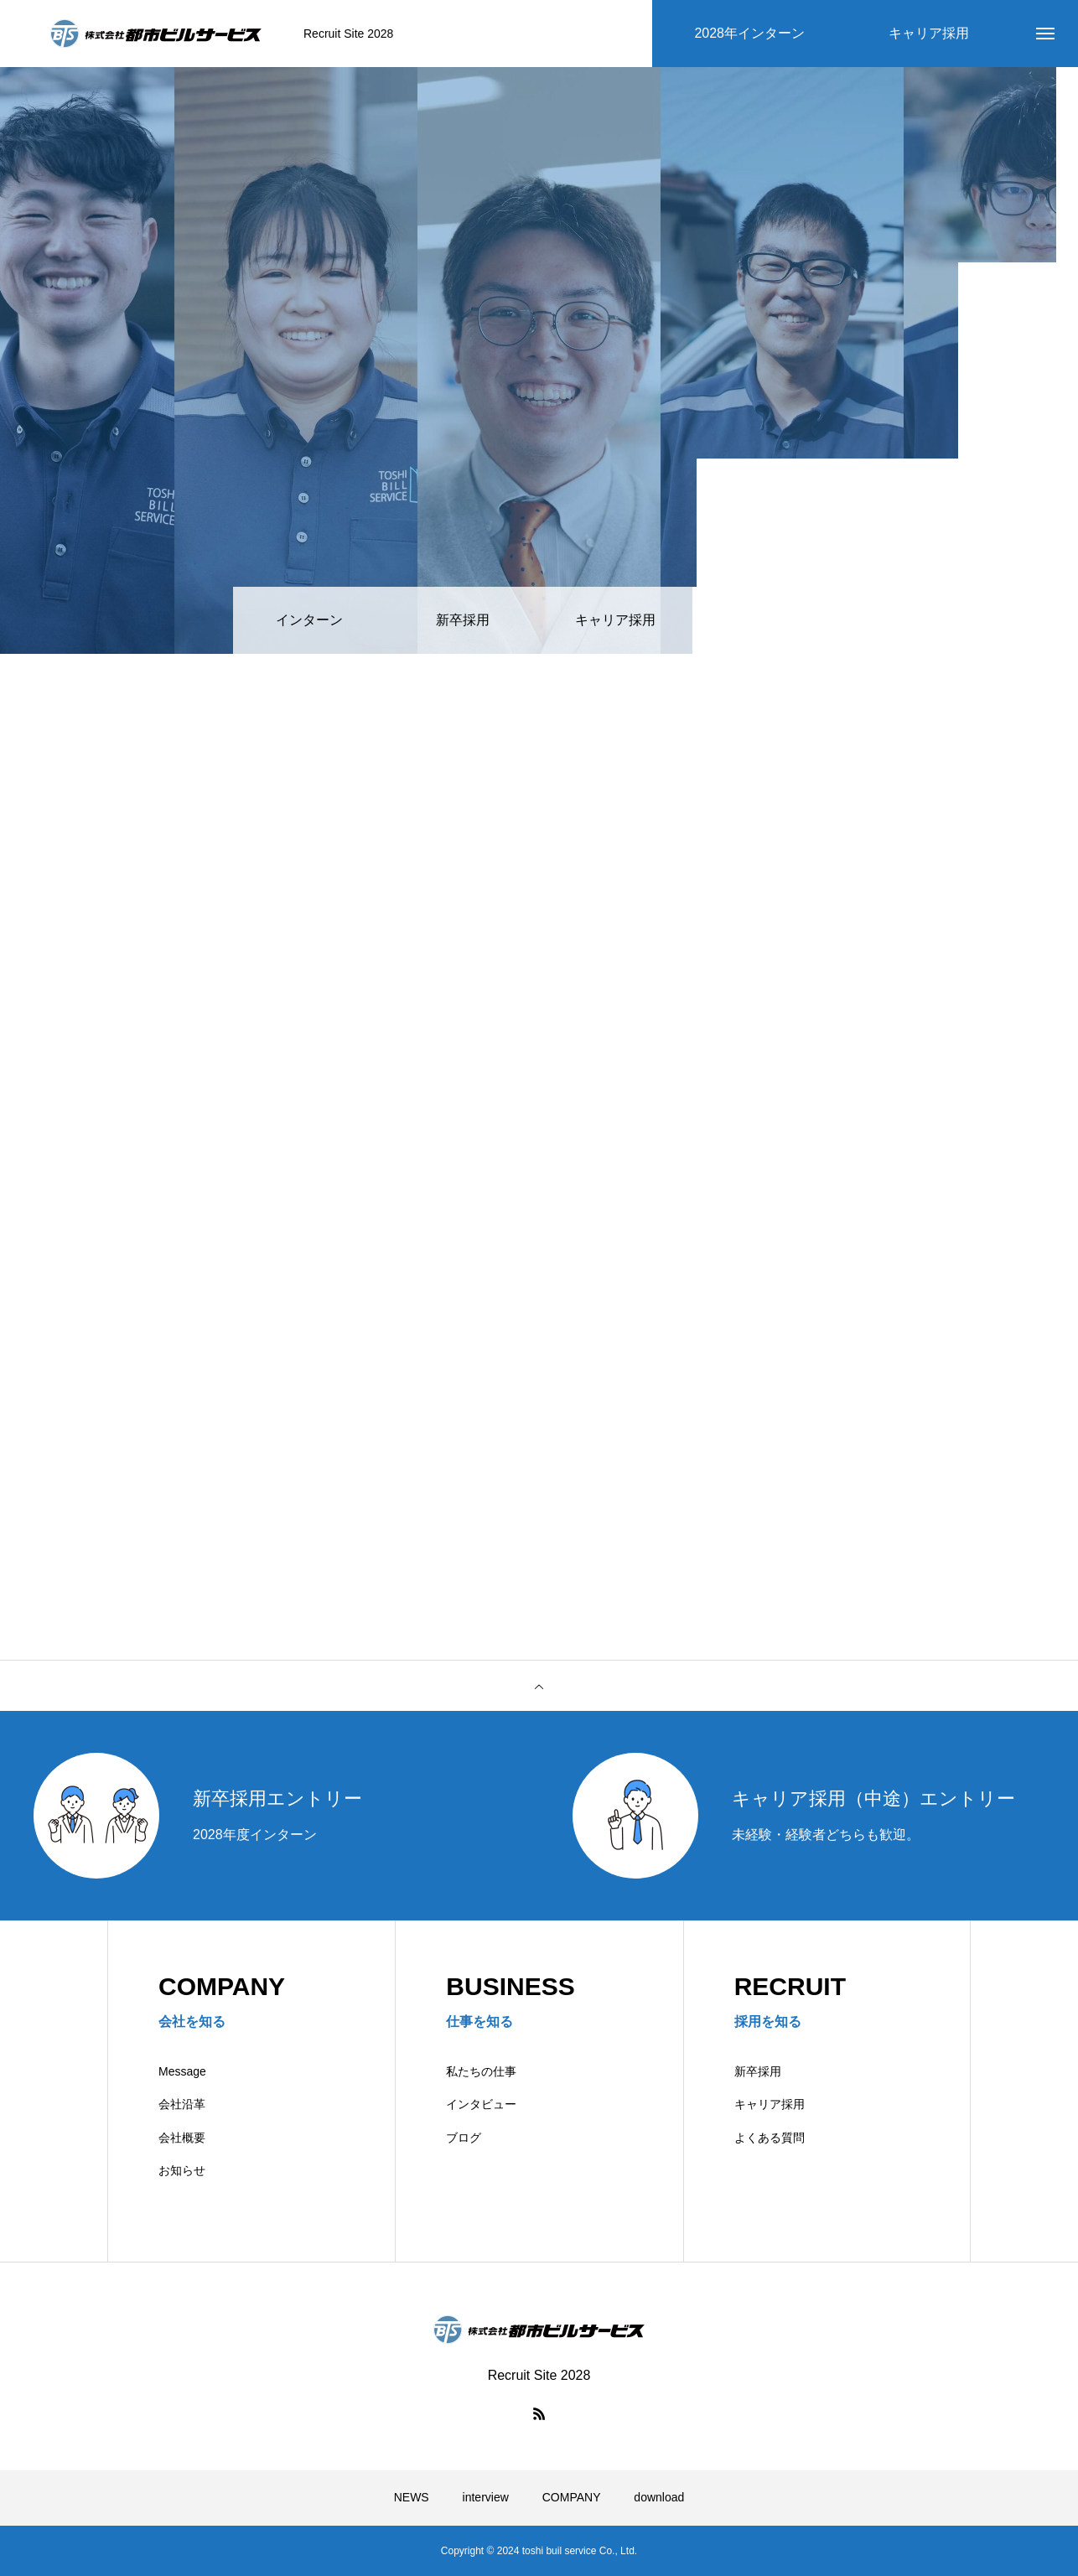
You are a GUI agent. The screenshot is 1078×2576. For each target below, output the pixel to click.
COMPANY (571, 2497)
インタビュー (481, 2104)
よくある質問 (769, 2137)
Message (182, 2071)
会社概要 (181, 2137)
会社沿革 (181, 2104)
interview (486, 2497)
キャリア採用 (769, 2104)
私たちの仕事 (481, 2071)
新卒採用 (757, 2071)
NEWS (411, 2497)
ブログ (463, 2137)
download (659, 2497)
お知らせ (181, 2170)
